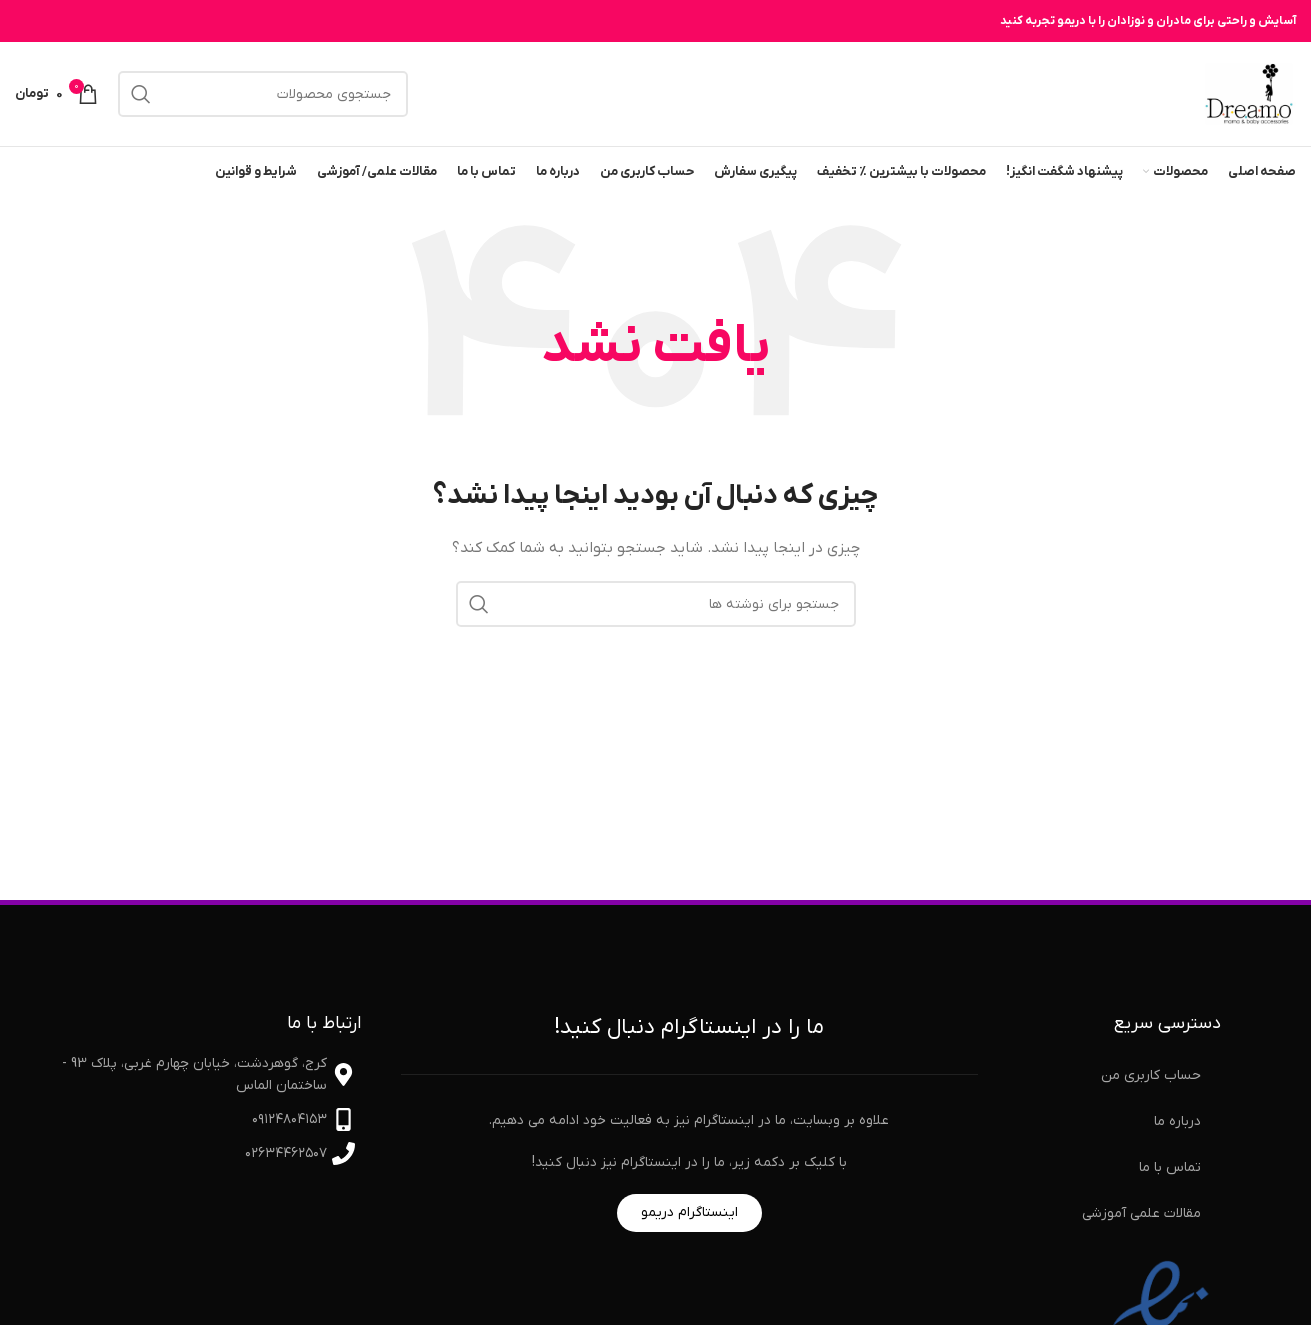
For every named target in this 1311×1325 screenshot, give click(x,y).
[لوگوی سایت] (1249, 93)
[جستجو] (263, 94)
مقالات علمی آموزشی (1141, 1213)
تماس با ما (1170, 1167)
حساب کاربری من (1151, 1075)
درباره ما (1177, 1121)
